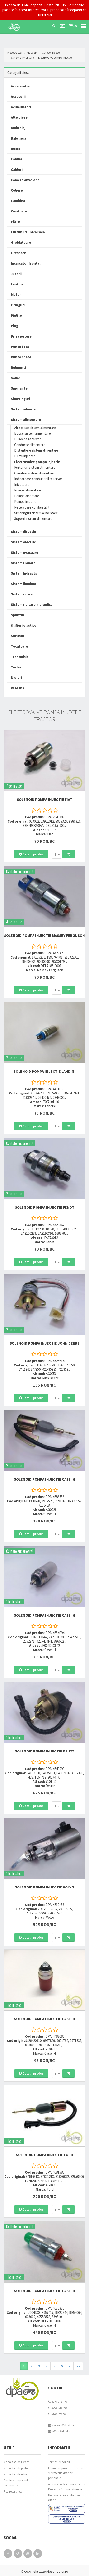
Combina (18, 200)
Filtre (15, 221)
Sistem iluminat (24, 583)
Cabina (16, 159)
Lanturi (17, 284)
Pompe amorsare (26, 496)
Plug (14, 326)
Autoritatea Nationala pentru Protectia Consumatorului (66, 2486)
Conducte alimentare (29, 444)
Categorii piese (51, 52)
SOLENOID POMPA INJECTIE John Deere (45, 1343)
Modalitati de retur (15, 2474)
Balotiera (18, 138)
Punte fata (20, 346)
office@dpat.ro (60, 2431)
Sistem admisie (23, 409)
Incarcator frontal (25, 263)
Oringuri (18, 305)
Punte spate (21, 357)
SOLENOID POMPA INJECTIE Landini (44, 1071)
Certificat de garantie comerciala (17, 2482)
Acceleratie (20, 86)
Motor (16, 294)
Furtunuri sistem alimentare (34, 467)
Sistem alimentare (22, 57)
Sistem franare (23, 563)
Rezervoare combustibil (31, 507)
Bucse (16, 148)
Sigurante (19, 388)
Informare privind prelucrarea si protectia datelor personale (66, 2473)
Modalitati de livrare (16, 2462)
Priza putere (21, 336)
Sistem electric (23, 542)
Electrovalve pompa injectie (55, 57)
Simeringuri (20, 398)
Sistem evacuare (24, 552)
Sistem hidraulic (24, 573)
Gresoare (18, 253)
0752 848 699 (57, 2408)
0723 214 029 (57, 2402)
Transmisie (20, 656)
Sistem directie (23, 531)
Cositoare (19, 211)
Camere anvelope (25, 180)
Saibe (15, 378)
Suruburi (18, 636)
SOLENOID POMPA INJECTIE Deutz (44, 1751)
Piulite (16, 315)
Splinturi (18, 615)
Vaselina (17, 688)
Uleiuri (16, 677)
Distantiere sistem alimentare (36, 450)
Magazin (32, 52)
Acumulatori (21, 107)
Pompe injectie (25, 501)
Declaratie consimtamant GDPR (64, 2497)
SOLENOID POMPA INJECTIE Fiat (44, 799)
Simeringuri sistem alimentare (36, 513)
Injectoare (21, 484)
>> (78, 2366)
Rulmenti (18, 367)
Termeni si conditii (59, 2462)
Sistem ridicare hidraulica (31, 604)
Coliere (17, 190)
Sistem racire (22, 594)
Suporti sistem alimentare (33, 518)
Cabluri (17, 169)
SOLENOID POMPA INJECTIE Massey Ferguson (44, 935)
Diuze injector (24, 456)
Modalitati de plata (16, 2468)
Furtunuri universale (28, 232)
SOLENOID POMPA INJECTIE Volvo (44, 1887)
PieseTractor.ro (57, 2571)
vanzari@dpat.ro (61, 2425)
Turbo (16, 667)
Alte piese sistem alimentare (35, 427)
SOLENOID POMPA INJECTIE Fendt (44, 1207)
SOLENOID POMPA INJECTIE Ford (44, 2154)
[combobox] (56, 854)
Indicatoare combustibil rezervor (38, 479)
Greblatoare (21, 242)
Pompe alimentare (27, 490)
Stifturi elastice (23, 625)
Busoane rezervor (27, 439)
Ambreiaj (18, 128)
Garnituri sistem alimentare (34, 473)
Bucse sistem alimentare (32, 433)
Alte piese (19, 117)
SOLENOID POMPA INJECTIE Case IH (44, 1479)
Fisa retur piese (13, 2492)
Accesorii (18, 96)
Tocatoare (19, 646)
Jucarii (16, 273)
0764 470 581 (57, 2414)
